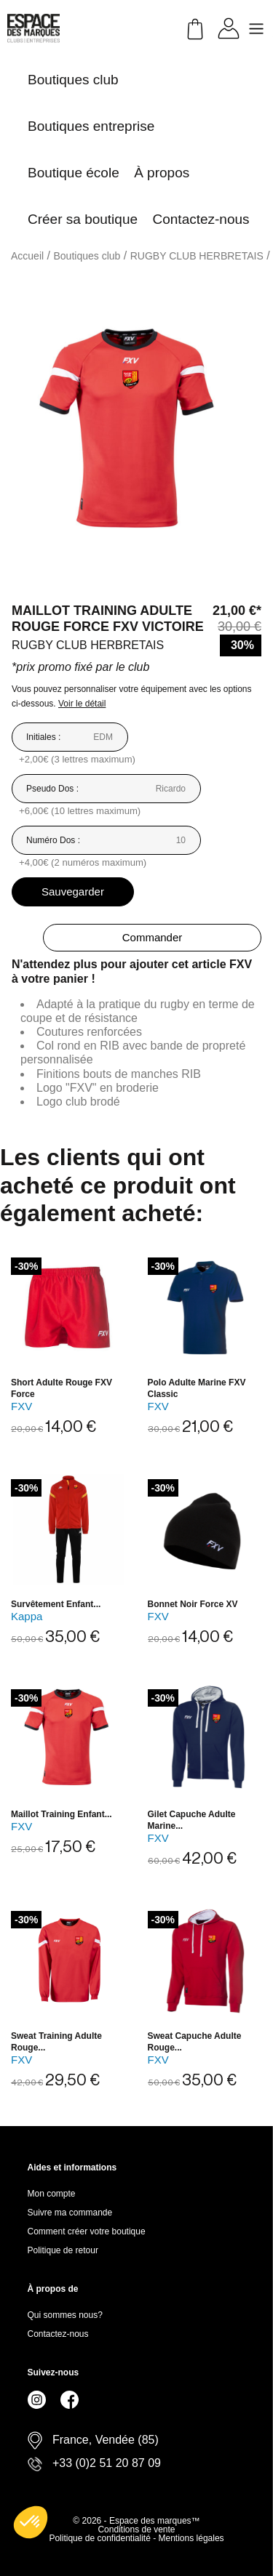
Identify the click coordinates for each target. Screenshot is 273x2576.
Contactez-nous (58, 2334)
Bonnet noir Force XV (193, 1604)
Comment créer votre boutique (87, 2231)
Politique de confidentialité (101, 2538)
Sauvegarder (72, 891)
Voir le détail (82, 704)
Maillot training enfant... (61, 1814)
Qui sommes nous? (65, 2315)
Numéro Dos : (53, 840)
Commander (152, 937)
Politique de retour (63, 2250)
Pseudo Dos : (52, 789)
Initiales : (43, 737)
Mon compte (52, 2194)
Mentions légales (191, 2538)
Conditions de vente (136, 2529)
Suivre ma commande (70, 2212)
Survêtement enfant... (55, 1604)
